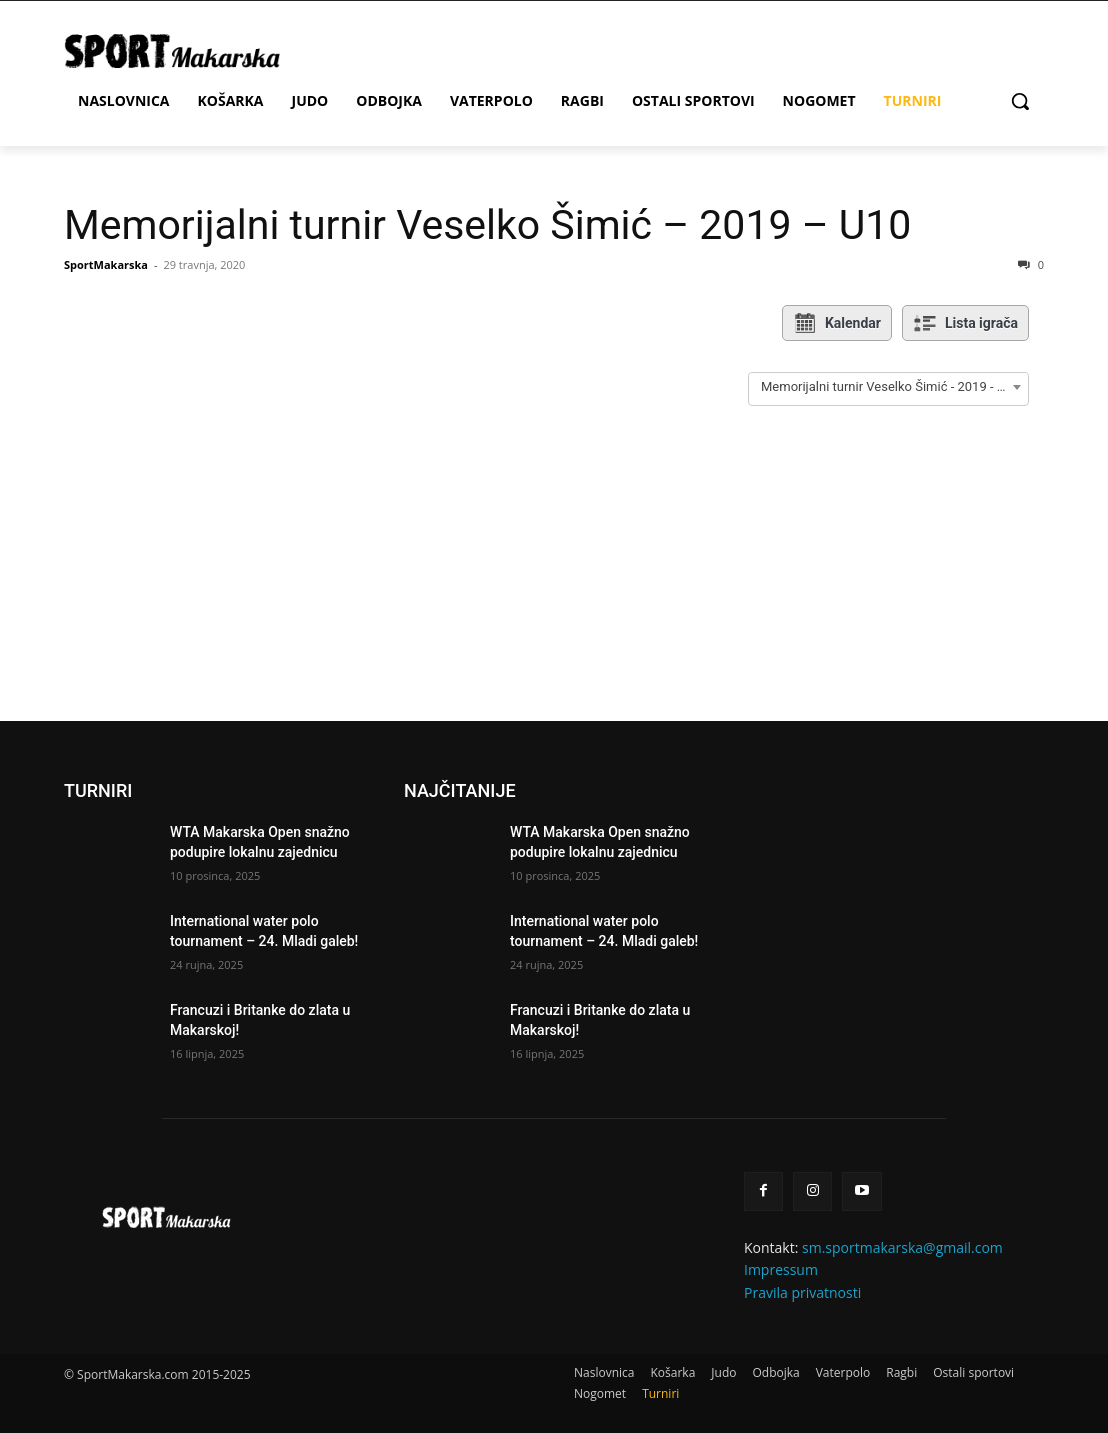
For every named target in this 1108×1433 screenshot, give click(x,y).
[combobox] (888, 387)
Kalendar (837, 323)
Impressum (781, 1269)
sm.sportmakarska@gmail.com (902, 1247)
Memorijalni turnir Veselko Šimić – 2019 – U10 (487, 225)
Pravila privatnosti (802, 1292)
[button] (1020, 101)
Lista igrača (965, 323)
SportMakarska (106, 264)
